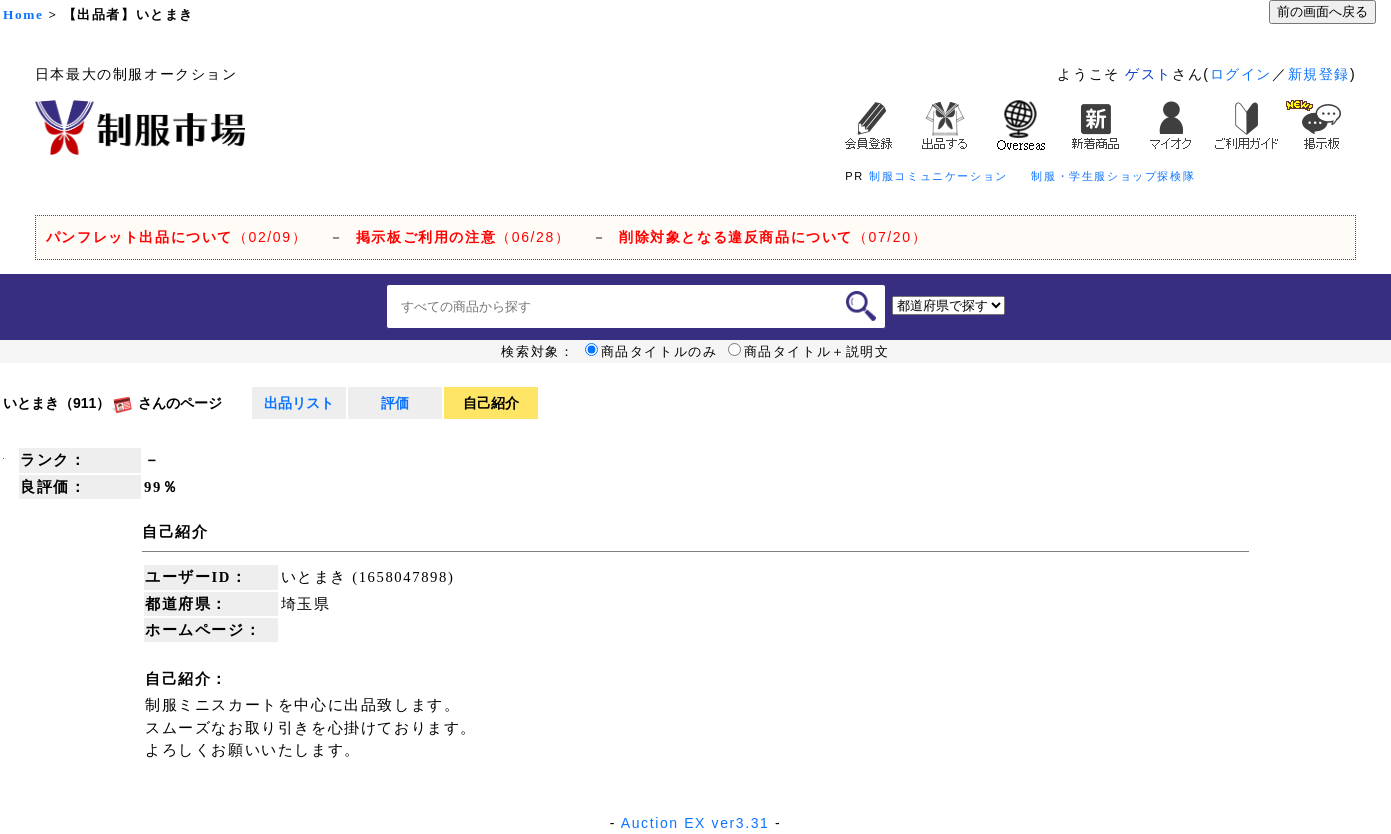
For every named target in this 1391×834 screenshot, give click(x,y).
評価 (395, 403)
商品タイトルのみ (651, 352)
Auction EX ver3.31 (695, 823)
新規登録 (1319, 74)
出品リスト (299, 403)
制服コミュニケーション (938, 176)
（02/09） (176, 237)
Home (23, 14)
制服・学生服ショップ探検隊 (1113, 176)
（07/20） (773, 237)
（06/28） (463, 237)
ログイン (1241, 74)
